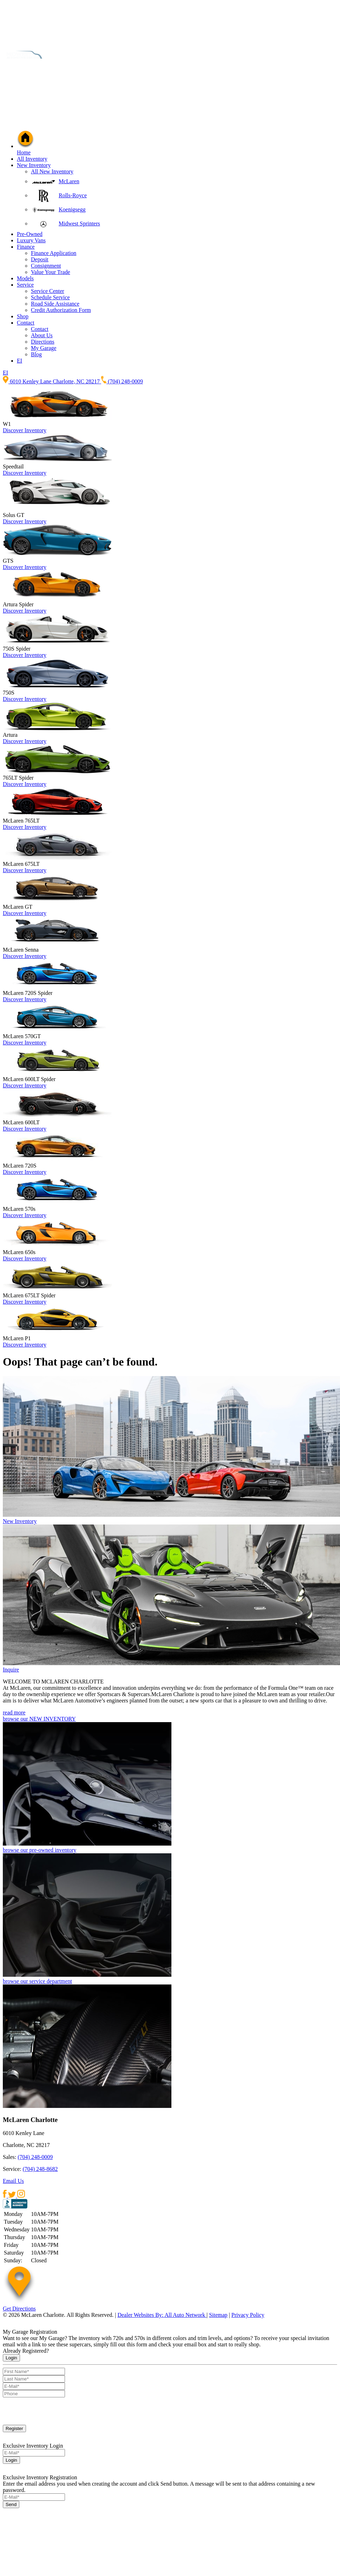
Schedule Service (50, 297)
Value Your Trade (50, 272)
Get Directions (19, 2309)
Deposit (39, 259)
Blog (36, 354)
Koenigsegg (72, 209)
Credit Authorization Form (61, 310)
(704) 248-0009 (35, 2157)
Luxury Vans (31, 240)
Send (11, 2504)
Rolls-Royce (73, 195)
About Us (42, 335)
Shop (22, 316)
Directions (42, 342)
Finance (26, 247)
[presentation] (56, 2411)
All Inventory (32, 159)
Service (25, 285)
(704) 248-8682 (40, 2169)
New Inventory (34, 165)
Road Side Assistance (55, 304)
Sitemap (218, 2315)
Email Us (13, 2181)
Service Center (47, 291)
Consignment (46, 266)
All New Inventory (52, 171)
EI (19, 361)
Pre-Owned (29, 234)
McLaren (69, 181)
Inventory (35, 430)
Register (14, 2428)
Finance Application (53, 253)
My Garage (43, 348)
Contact (25, 323)
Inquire (11, 1670)
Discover (14, 430)
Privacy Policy (247, 2315)
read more (14, 1712)
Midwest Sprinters (79, 223)
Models (25, 278)
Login (11, 2357)
